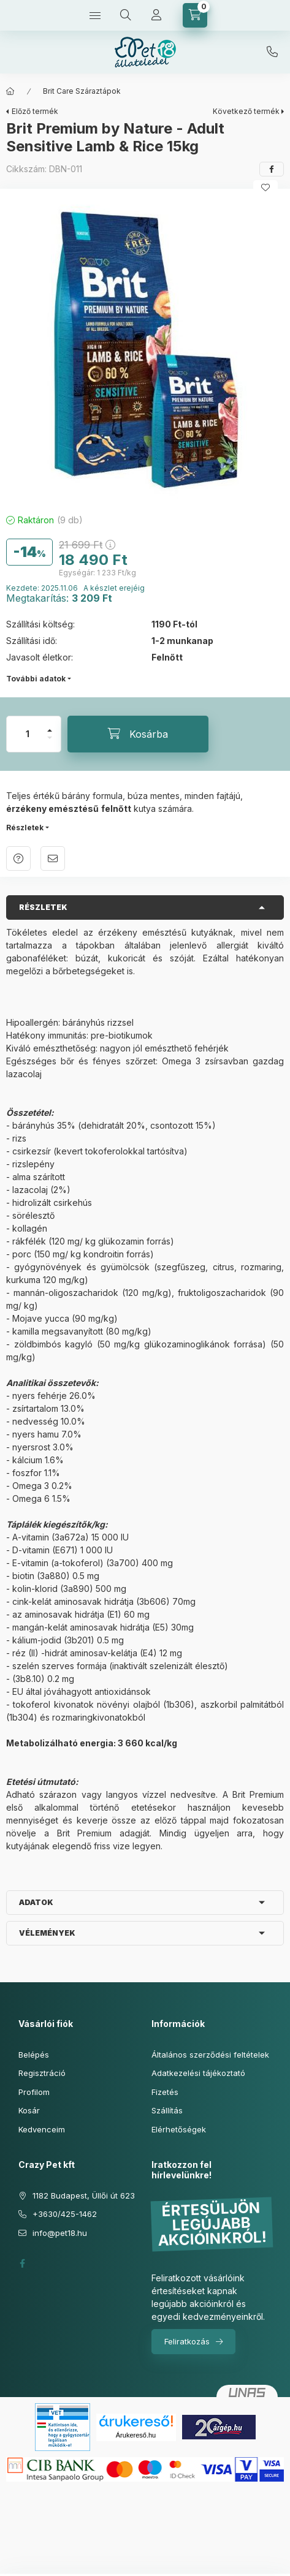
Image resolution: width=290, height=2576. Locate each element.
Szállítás (167, 2110)
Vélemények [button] (47, 1933)
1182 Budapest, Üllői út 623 (83, 2195)
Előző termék (35, 111)
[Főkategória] (10, 91)
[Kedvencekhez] (265, 187)
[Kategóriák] (95, 15)
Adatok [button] (36, 1902)
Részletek (25, 827)
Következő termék (246, 111)
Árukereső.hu (136, 2435)
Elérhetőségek (178, 2129)
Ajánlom (52, 858)
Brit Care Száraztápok (82, 91)
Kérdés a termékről (18, 858)
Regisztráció (42, 2073)
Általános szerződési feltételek (210, 2054)
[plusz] (50, 725)
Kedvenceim (41, 2129)
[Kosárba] (137, 734)
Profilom (34, 2092)
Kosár (29, 2110)
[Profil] (156, 15)
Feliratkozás (187, 2341)
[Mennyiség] (27, 734)
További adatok (36, 678)
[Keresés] (125, 15)
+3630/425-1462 (272, 52)
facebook (22, 2263)
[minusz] (50, 743)
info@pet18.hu (59, 2233)
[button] (145, 348)
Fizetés (164, 2092)
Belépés (33, 2054)
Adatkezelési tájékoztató (198, 2073)
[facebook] (271, 169)
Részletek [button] (43, 907)
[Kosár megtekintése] (195, 15)
